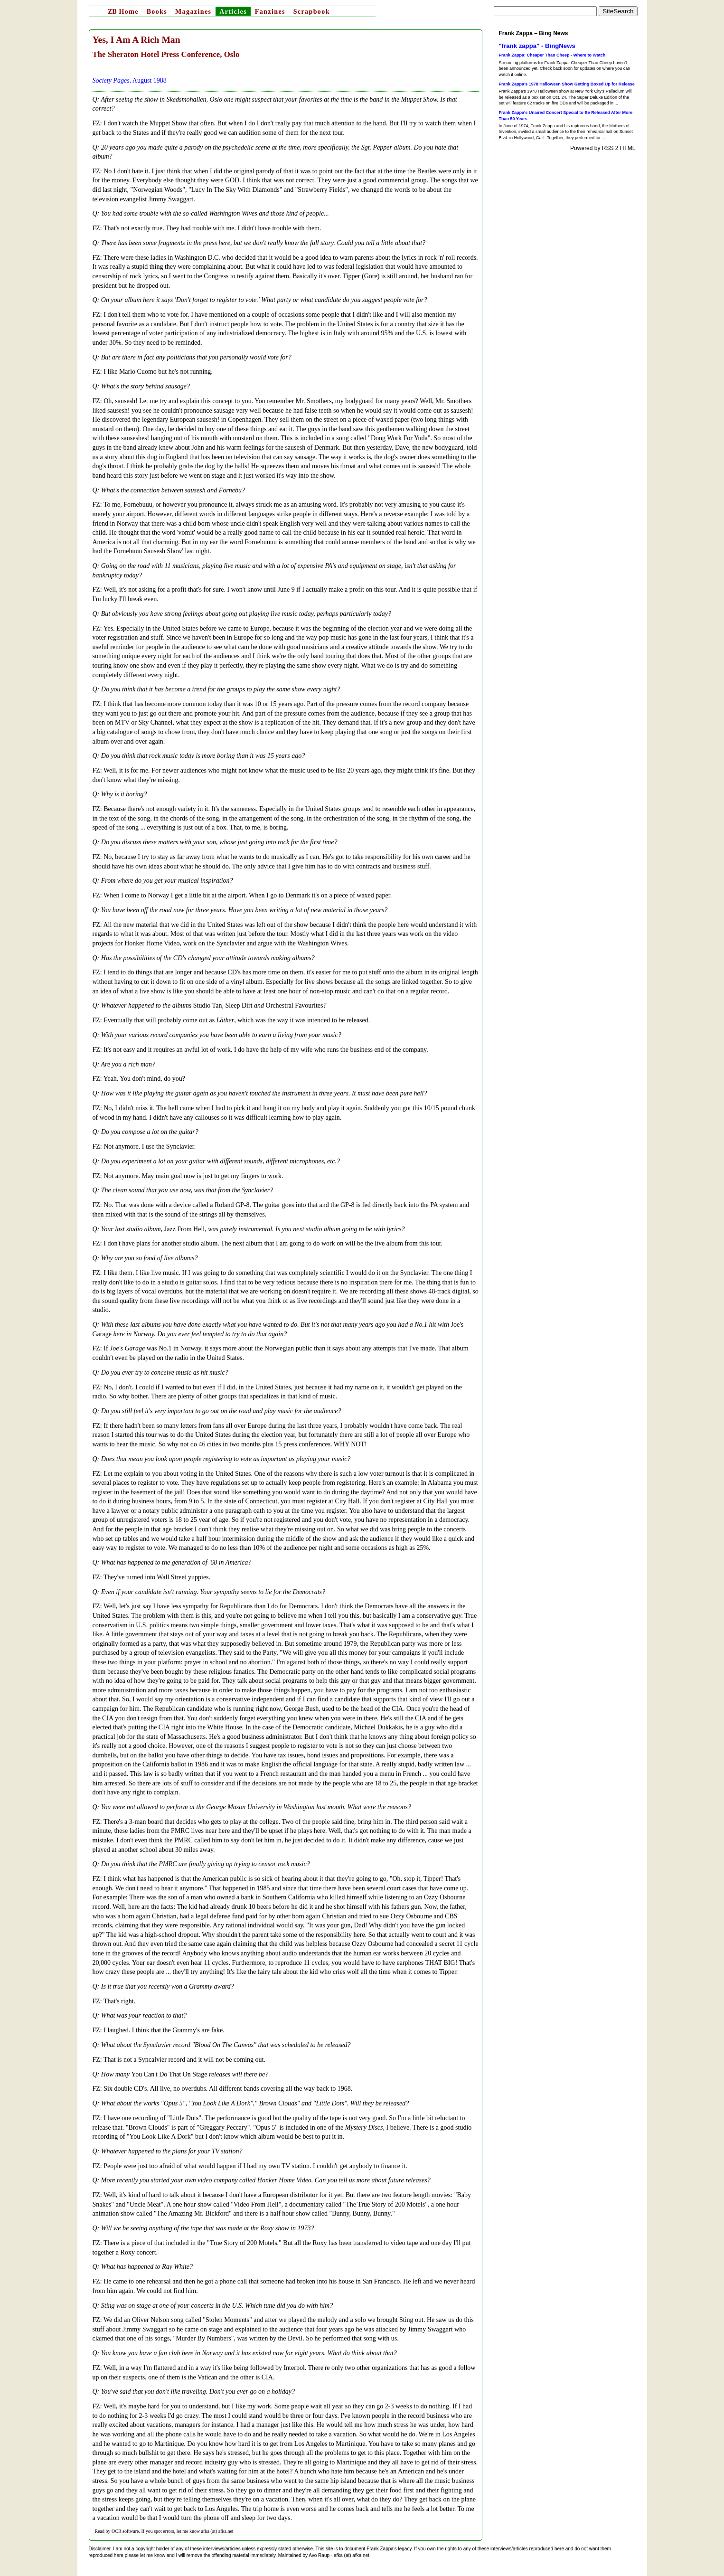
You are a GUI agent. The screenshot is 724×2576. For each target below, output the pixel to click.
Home (123, 11)
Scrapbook (311, 11)
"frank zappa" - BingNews (537, 45)
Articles (233, 11)
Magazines (193, 11)
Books (157, 11)
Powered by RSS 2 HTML (602, 148)
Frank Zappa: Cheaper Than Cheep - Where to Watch (552, 55)
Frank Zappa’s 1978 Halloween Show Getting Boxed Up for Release (567, 84)
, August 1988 (130, 80)
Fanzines (270, 11)
